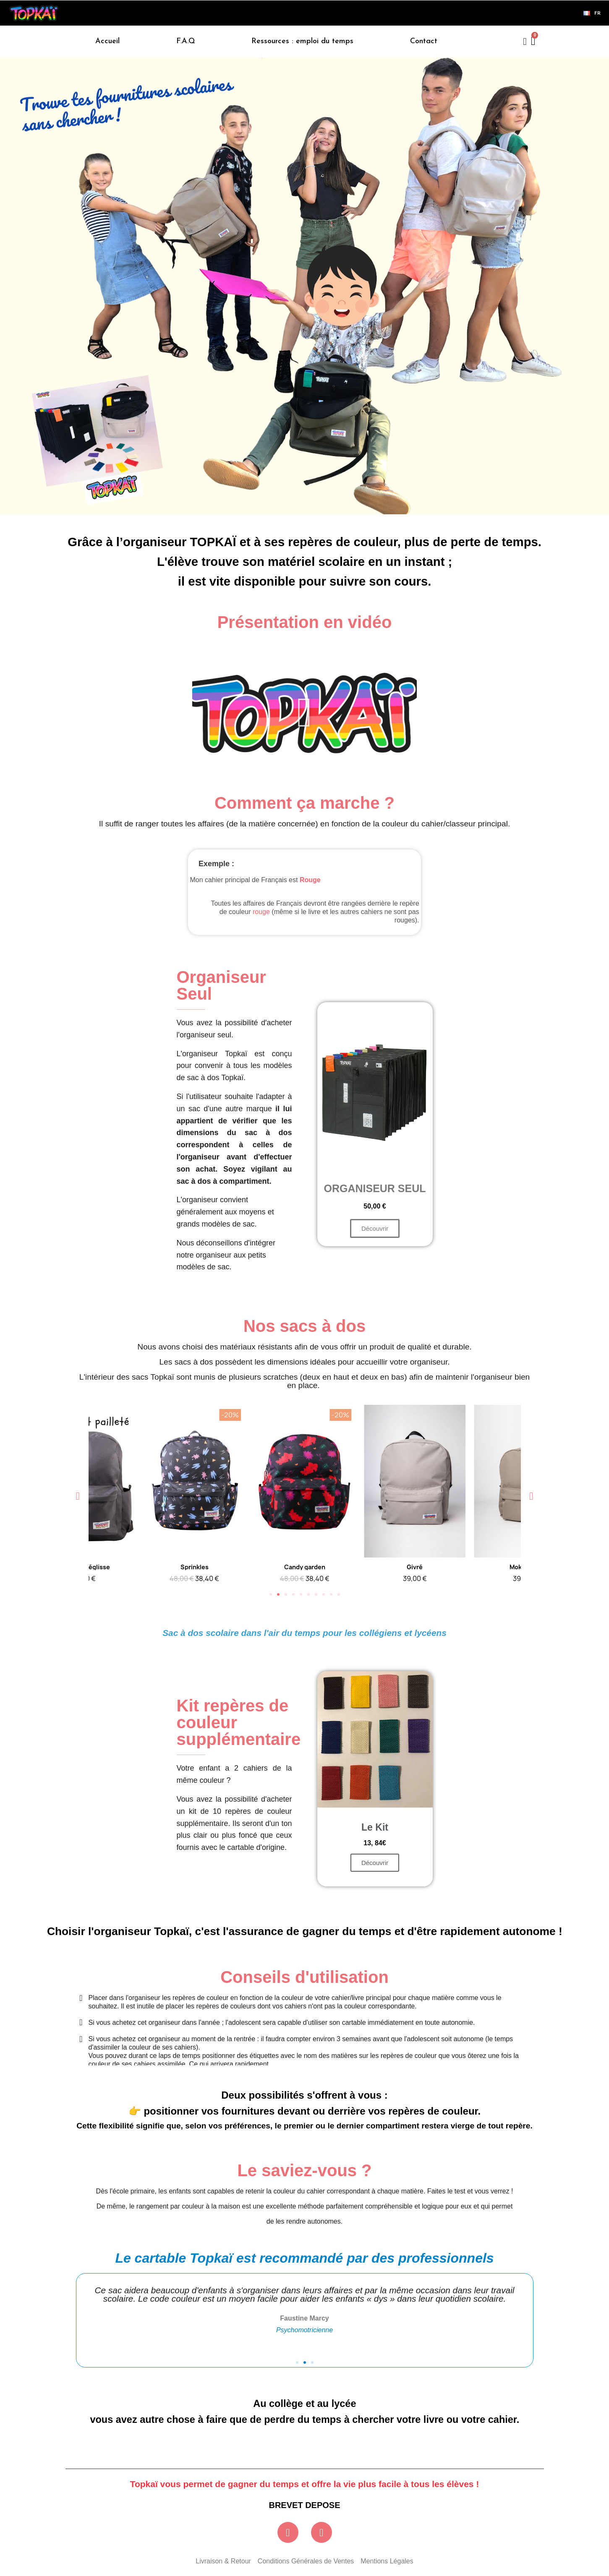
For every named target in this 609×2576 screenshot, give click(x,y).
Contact (423, 41)
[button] (304, 713)
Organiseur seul (375, 1188)
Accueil (107, 41)
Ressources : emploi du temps (302, 41)
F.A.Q (185, 41)
